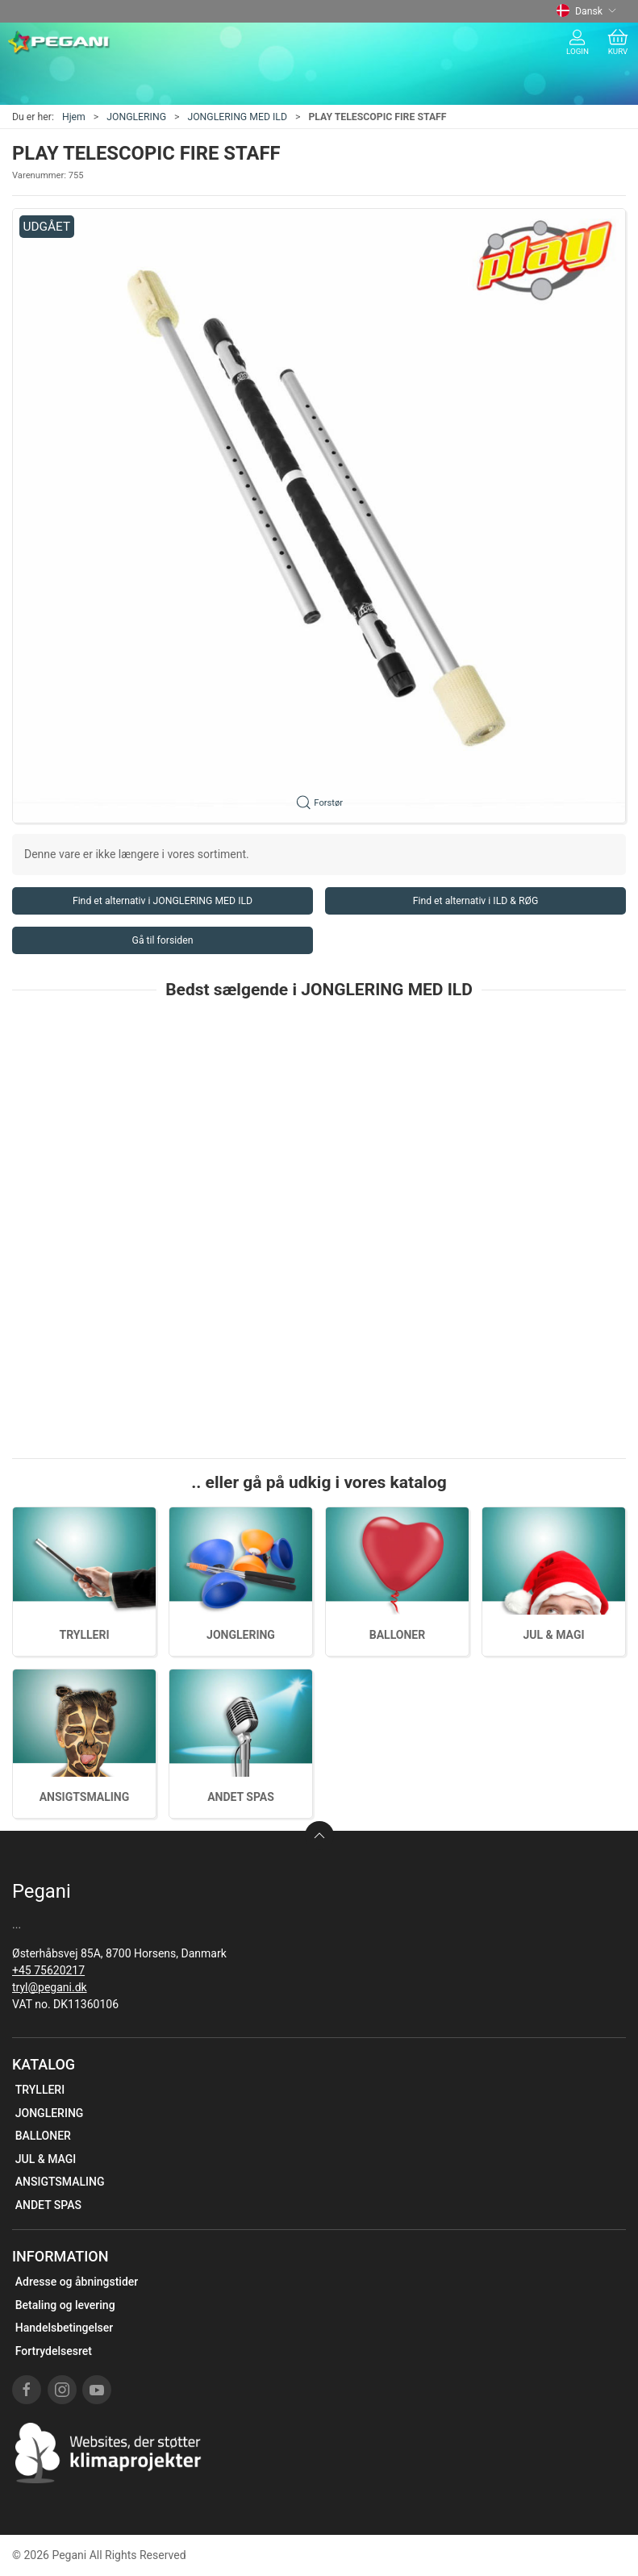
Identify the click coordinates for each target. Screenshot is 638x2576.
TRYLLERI (84, 1634)
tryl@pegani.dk (49, 1987)
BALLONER (397, 1634)
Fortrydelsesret (53, 2351)
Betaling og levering (65, 2305)
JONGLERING (136, 117)
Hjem (73, 117)
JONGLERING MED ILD (237, 117)
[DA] (59, 43)
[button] (319, 515)
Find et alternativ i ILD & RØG (476, 901)
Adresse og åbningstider (77, 2281)
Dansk (586, 11)
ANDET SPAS (240, 1796)
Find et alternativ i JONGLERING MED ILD (162, 901)
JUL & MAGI (553, 1634)
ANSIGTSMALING (85, 1796)
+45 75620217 (48, 1970)
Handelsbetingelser (64, 2327)
